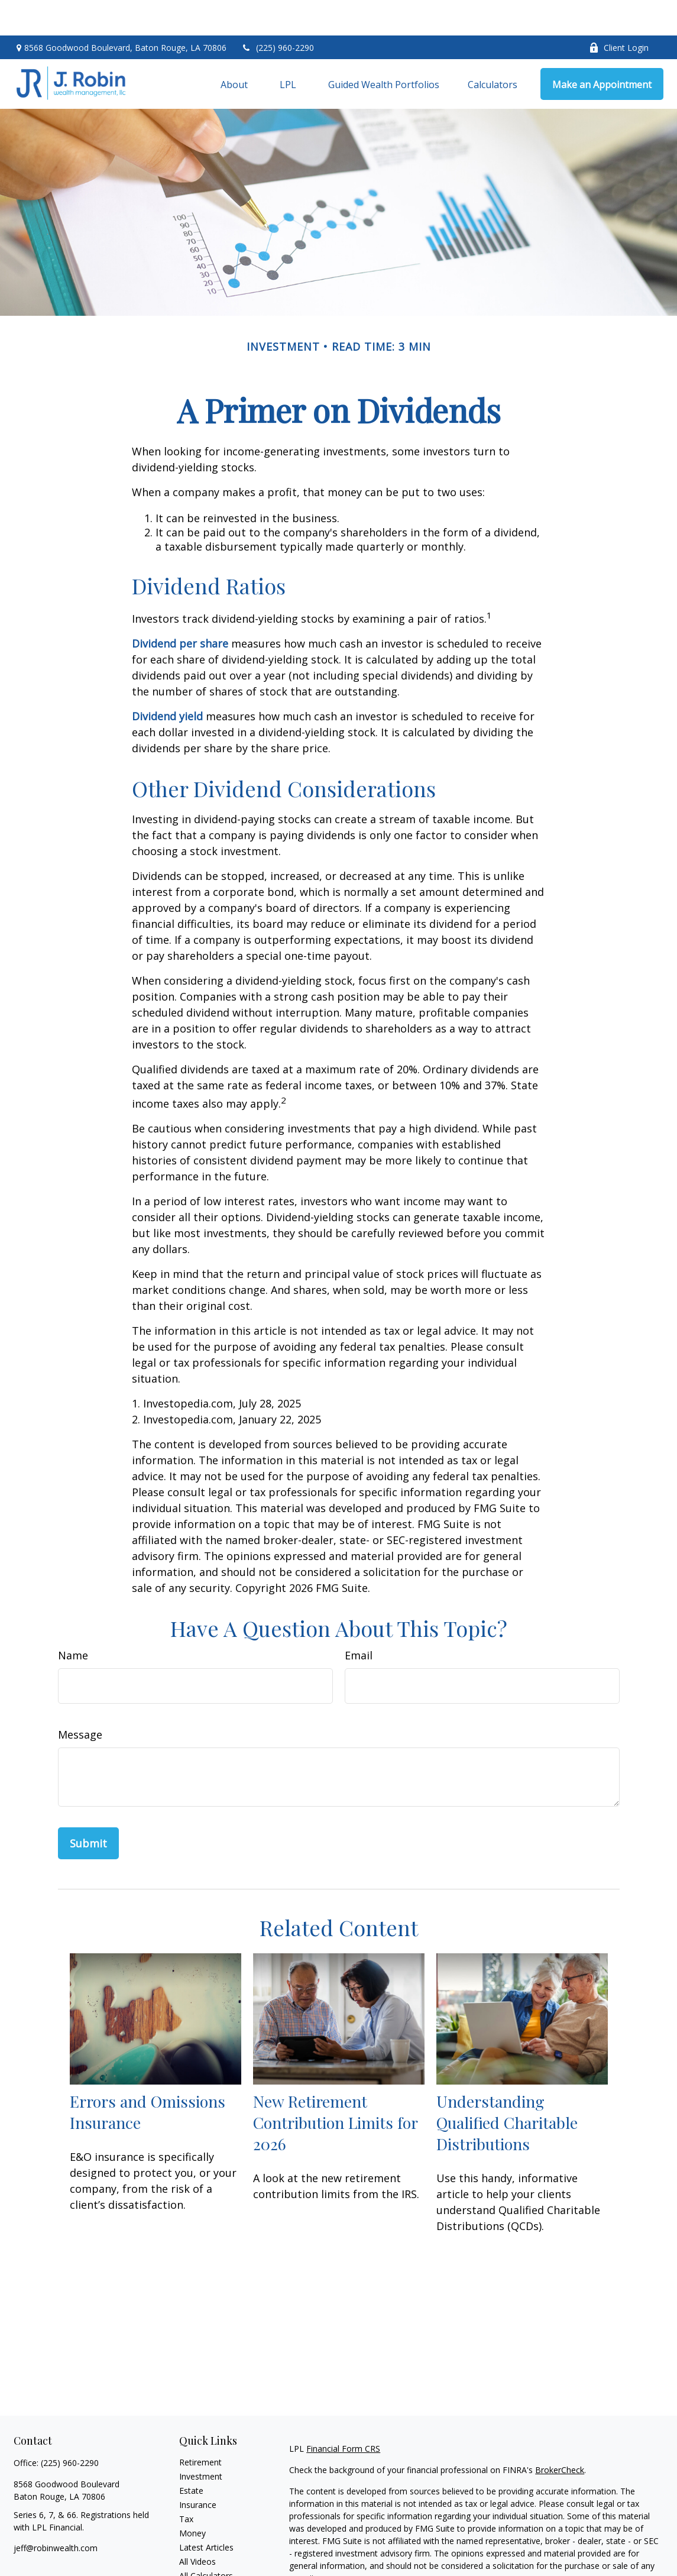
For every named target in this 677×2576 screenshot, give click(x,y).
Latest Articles (206, 2511)
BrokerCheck (559, 2434)
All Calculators (206, 2540)
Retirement (200, 2426)
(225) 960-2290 (277, 12)
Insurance (197, 2469)
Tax (186, 2483)
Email (358, 1620)
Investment (200, 2440)
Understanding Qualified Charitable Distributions (507, 2087)
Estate (191, 2455)
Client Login (619, 12)
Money (192, 2497)
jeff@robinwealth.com (56, 2512)
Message (80, 1699)
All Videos (197, 2526)
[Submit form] (88, 1808)
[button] (234, 48)
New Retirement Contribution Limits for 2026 (335, 2087)
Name (73, 1620)
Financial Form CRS (343, 2413)
